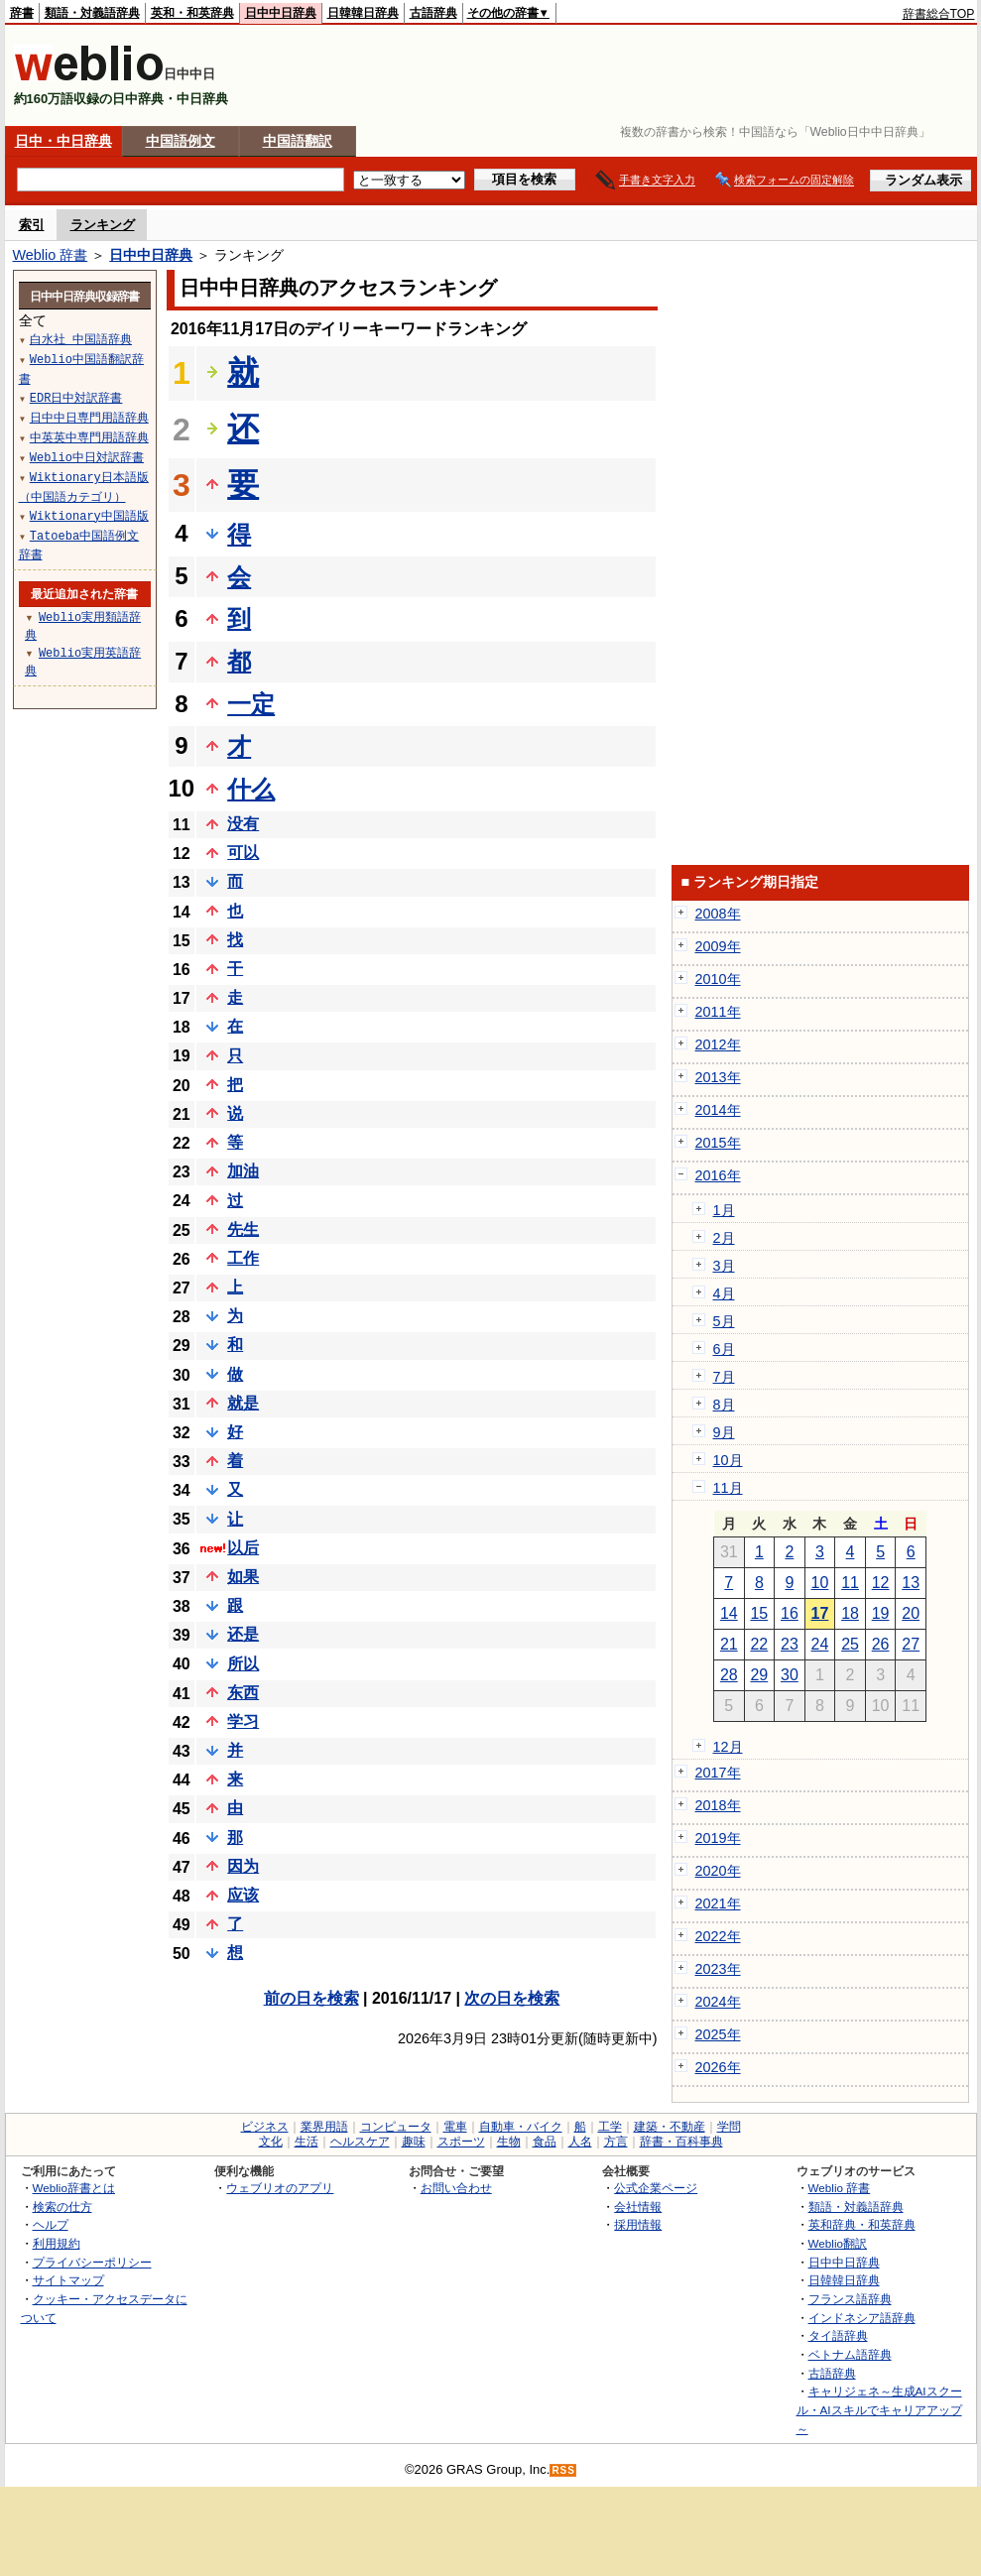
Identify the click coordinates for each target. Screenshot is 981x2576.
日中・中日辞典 (63, 141)
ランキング (102, 224)
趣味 (414, 2141)
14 (729, 1613)
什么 (251, 789)
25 (850, 1644)
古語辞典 (433, 13)
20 (911, 1613)
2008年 (718, 913)
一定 (251, 703)
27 (911, 1644)
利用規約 (56, 2243)
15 (759, 1613)
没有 (243, 823)
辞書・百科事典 (681, 2141)
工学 (610, 2127)
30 (789, 1674)
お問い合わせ (456, 2187)
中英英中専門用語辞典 (89, 437)
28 (729, 1674)
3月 (724, 1266)
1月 (724, 1210)
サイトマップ (68, 2279)
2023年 (718, 1969)
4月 (724, 1293)
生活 (306, 2141)
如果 (243, 1576)
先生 (243, 1229)
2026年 (718, 2067)
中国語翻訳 (297, 141)
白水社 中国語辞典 (81, 338)
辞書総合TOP (939, 14)
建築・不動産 (669, 2127)
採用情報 (638, 2224)
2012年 (718, 1044)
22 (759, 1644)
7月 (724, 1377)
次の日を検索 (511, 1998)
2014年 (718, 1110)
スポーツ (461, 2141)
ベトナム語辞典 (850, 2354)
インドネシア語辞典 (862, 2317)
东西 (243, 1692)
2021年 (718, 1903)
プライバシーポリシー (92, 2262)
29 (759, 1674)
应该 (243, 1895)
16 (789, 1613)
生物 (509, 2141)
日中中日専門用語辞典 (89, 417)
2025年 (718, 2034)
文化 (271, 2141)
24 (820, 1644)
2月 (724, 1238)
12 (881, 1582)
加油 (243, 1171)
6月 (724, 1349)
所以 (243, 1664)
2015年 (718, 1143)
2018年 (718, 1805)
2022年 (718, 1936)
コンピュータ (395, 2127)
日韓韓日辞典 (363, 13)
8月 (724, 1404)
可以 (243, 852)
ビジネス (265, 2127)
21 (729, 1644)
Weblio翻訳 (837, 2243)
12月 (728, 1747)
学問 (729, 2127)
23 (789, 1644)
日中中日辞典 (280, 13)
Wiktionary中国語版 (89, 515)
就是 (243, 1403)
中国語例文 (180, 141)
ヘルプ (50, 2224)
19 (881, 1613)
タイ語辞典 (838, 2335)
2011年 (718, 1012)
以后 (243, 1547)
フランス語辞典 (850, 2298)
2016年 (718, 1175)
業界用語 (324, 2127)
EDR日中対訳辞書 (76, 397)
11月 (728, 1488)
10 (820, 1582)
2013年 (718, 1077)
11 (850, 1582)
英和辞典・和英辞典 (862, 2224)
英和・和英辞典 (192, 13)
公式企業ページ (655, 2187)
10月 (728, 1460)
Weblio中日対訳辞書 (87, 456)
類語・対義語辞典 (92, 13)
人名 (580, 2141)
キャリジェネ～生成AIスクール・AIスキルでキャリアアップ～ (879, 2409)
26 (881, 1644)
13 (911, 1582)
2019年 (718, 1838)
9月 (724, 1432)
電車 (455, 2127)
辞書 (22, 13)
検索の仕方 (62, 2206)
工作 (243, 1258)
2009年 (718, 946)
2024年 (718, 2002)
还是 (243, 1634)
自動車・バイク (520, 2127)
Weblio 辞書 (50, 255)
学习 (243, 1721)
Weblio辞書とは (74, 2187)
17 (820, 1613)
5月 (724, 1321)
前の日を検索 (311, 1998)
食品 (544, 2141)
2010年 (718, 979)
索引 (32, 224)
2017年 (718, 1772)
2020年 (718, 1871)
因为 (243, 1866)
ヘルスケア (360, 2141)
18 (850, 1613)
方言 (616, 2141)
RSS (563, 2470)
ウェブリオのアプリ (279, 2187)
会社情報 (638, 2206)
